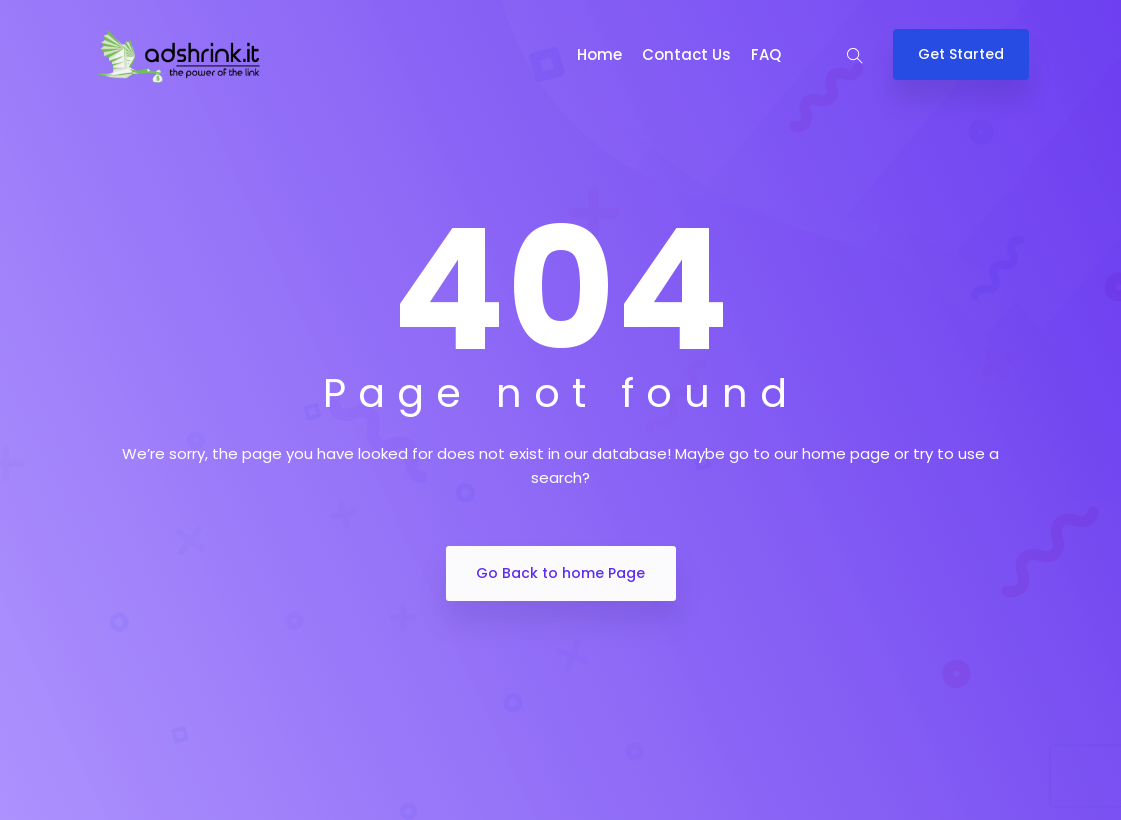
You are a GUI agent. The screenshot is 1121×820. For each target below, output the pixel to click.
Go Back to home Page (560, 573)
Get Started (961, 54)
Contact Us (686, 54)
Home (599, 54)
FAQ (766, 54)
